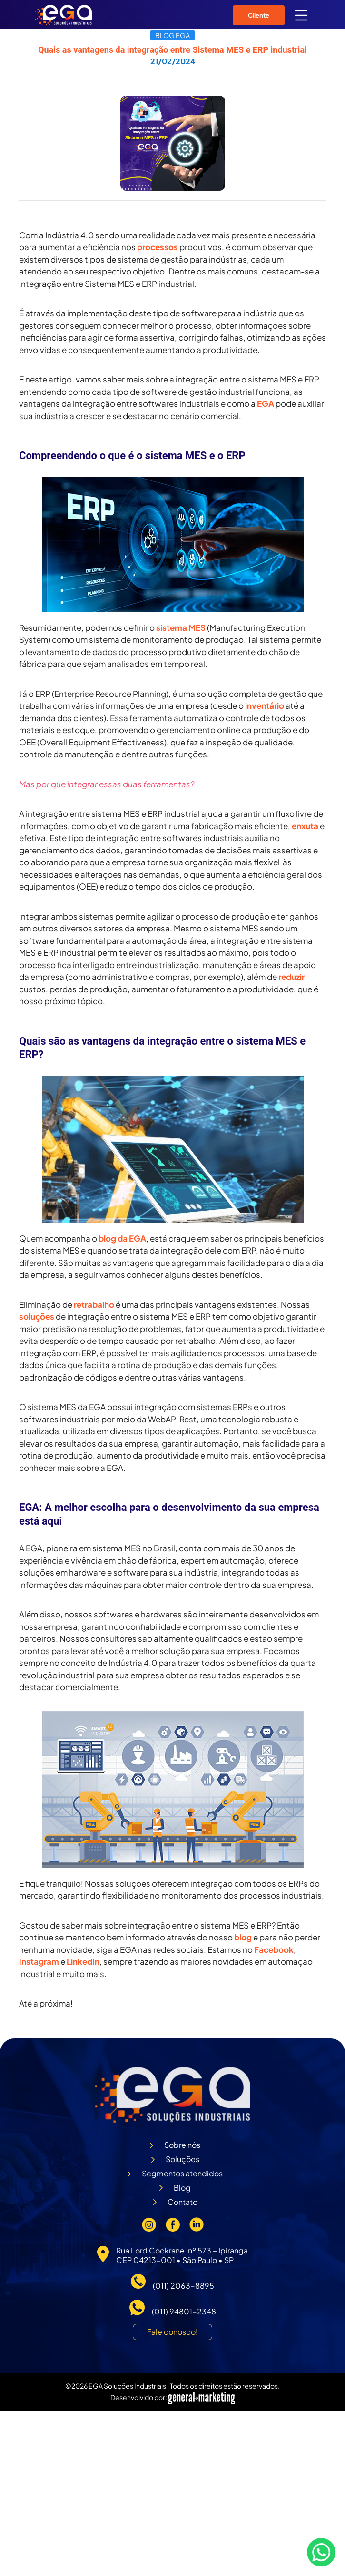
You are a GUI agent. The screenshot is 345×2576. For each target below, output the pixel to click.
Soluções (182, 2159)
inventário (264, 705)
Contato (182, 2202)
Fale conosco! (172, 2332)
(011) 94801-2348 (184, 2311)
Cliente (258, 15)
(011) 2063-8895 (183, 2286)
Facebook (274, 1949)
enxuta (305, 826)
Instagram (39, 1961)
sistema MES (181, 627)
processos (157, 247)
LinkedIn (83, 1961)
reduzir (291, 976)
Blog (182, 2188)
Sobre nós (182, 2145)
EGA (265, 403)
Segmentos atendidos (182, 2173)
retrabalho (94, 1304)
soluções (36, 1316)
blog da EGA (122, 1238)
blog (243, 1937)
